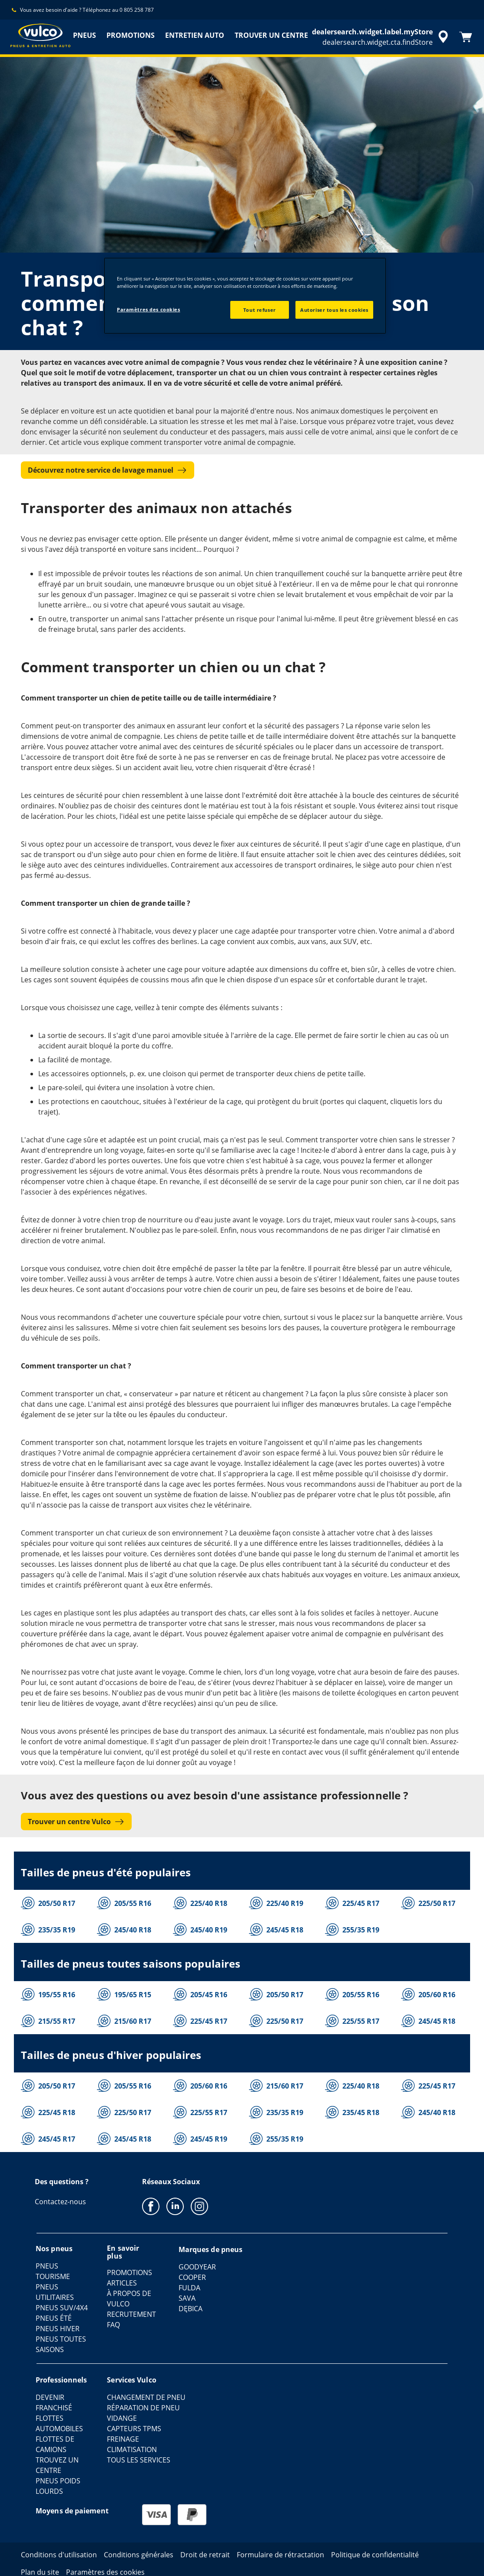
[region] (245, 295)
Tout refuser (259, 310)
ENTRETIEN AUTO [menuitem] (194, 35)
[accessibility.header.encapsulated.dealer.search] (381, 37)
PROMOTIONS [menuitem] (130, 35)
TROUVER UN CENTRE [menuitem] (271, 35)
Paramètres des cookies (148, 309)
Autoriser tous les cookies (334, 310)
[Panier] (466, 37)
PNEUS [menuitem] (84, 35)
